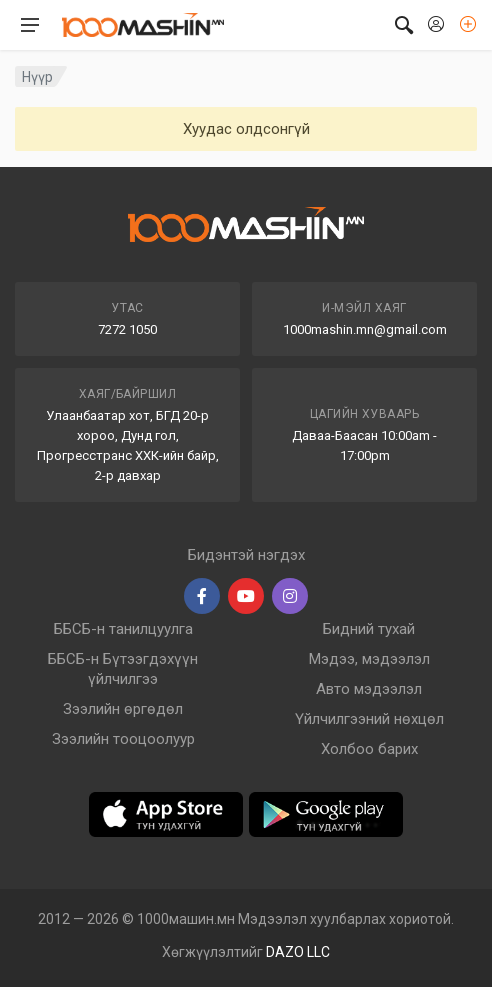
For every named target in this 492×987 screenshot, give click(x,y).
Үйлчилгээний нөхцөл (369, 719)
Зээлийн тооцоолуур (123, 739)
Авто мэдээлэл (369, 689)
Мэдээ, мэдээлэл (369, 659)
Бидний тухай (369, 629)
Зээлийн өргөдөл (123, 709)
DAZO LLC (298, 952)
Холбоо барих (369, 749)
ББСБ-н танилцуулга (123, 629)
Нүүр (37, 77)
